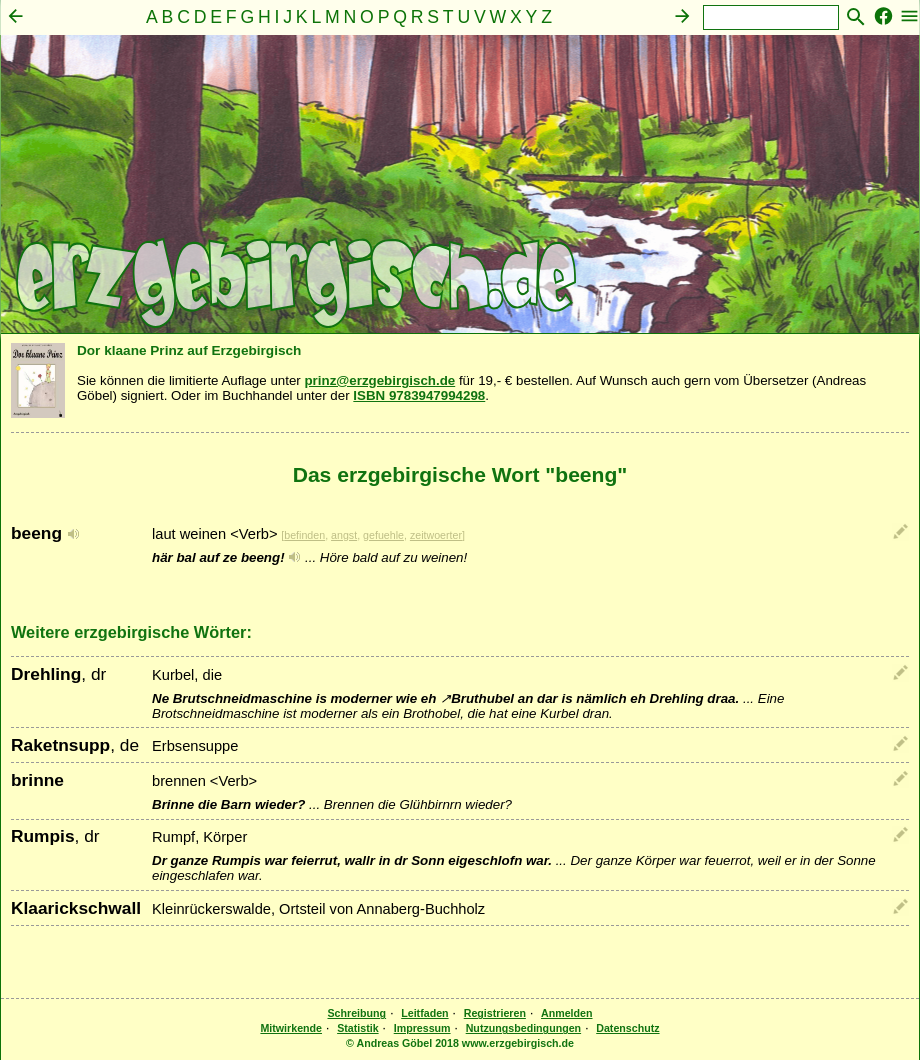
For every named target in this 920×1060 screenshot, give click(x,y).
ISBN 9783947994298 (419, 395)
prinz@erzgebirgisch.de (379, 380)
